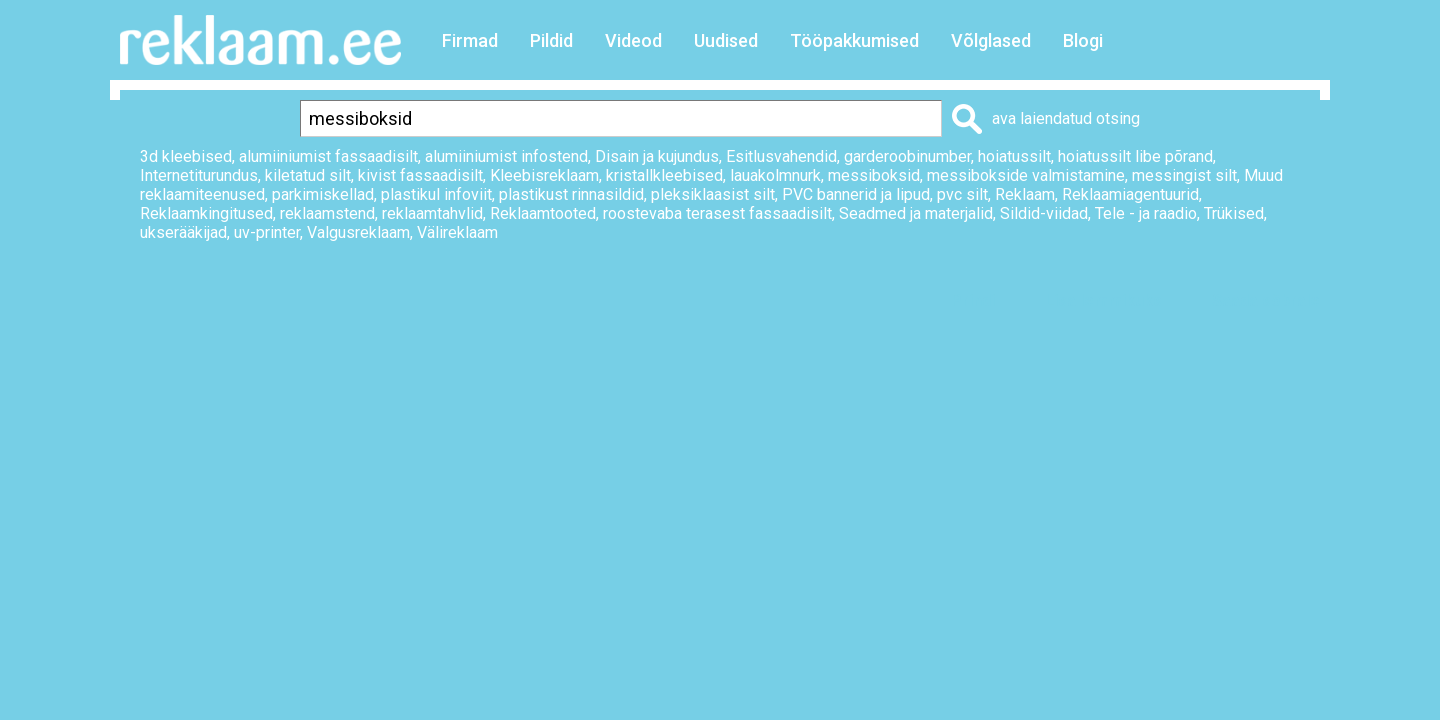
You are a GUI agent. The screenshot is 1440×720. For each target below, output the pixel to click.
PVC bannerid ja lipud (856, 194)
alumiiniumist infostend (506, 156)
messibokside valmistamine (1026, 175)
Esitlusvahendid (781, 156)
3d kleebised (186, 156)
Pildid (551, 40)
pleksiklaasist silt (713, 194)
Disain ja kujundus (657, 156)
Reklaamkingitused (206, 213)
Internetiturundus (199, 175)
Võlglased (991, 40)
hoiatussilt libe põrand (1135, 156)
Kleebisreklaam (544, 175)
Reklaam (1025, 194)
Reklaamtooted (543, 213)
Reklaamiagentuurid (1130, 194)
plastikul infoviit (436, 194)
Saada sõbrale (1266, 300)
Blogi (1083, 40)
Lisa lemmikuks (1103, 300)
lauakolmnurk (775, 175)
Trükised (1234, 213)
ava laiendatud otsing (1066, 118)
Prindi (973, 300)
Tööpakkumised (854, 40)
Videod (633, 40)
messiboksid (874, 175)
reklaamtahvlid (432, 213)
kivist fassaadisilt (420, 175)
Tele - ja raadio (1146, 213)
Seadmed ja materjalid (916, 213)
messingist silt (1184, 175)
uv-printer (267, 232)
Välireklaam (457, 232)
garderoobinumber (907, 156)
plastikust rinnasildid (571, 194)
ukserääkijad (183, 232)
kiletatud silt (308, 175)
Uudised (726, 40)
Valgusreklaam (358, 232)
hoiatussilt (1014, 156)
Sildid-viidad (1044, 213)
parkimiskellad (323, 194)
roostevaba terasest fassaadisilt (717, 213)
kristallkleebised (664, 175)
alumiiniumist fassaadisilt (328, 156)
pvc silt (962, 194)
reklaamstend (327, 213)
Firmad (470, 40)
